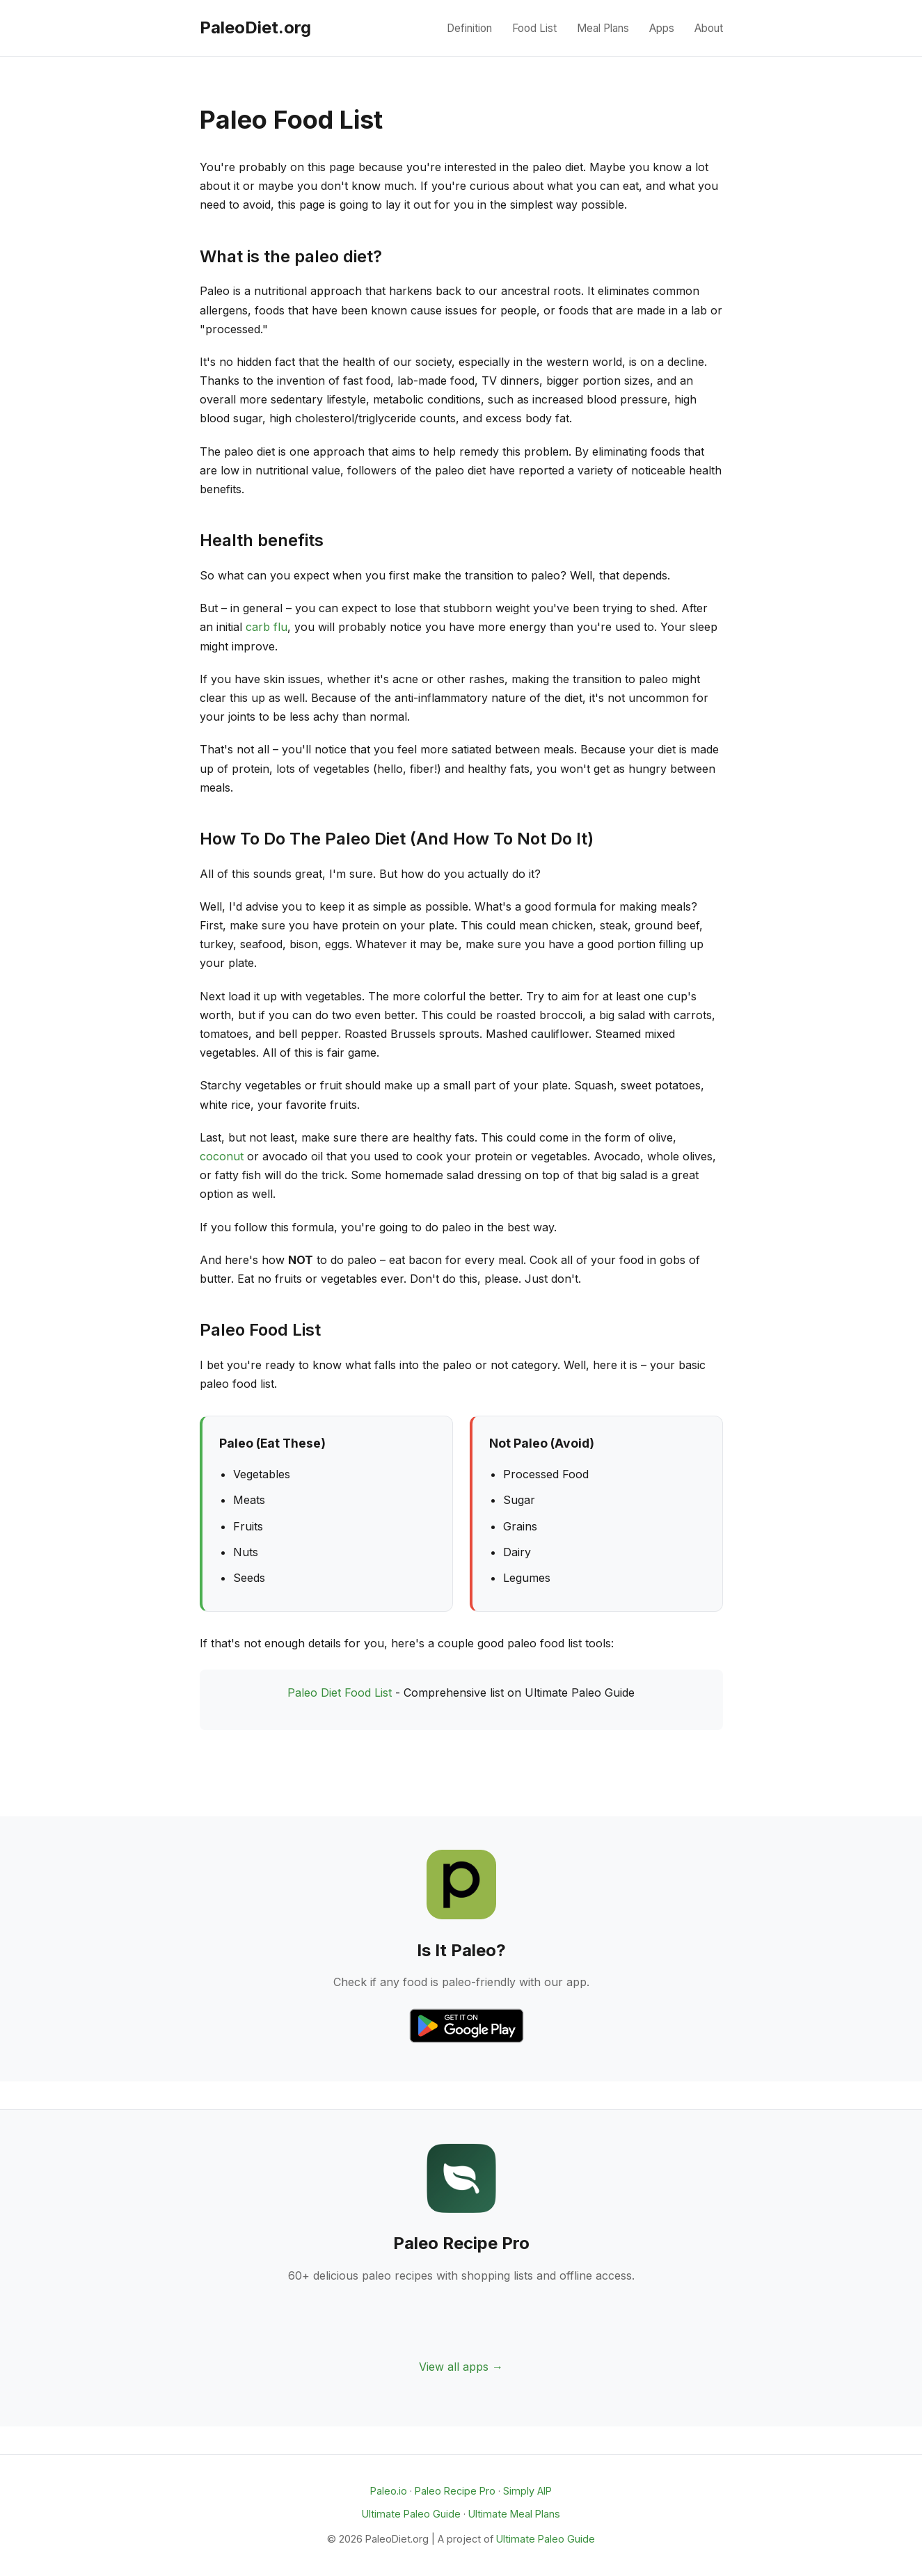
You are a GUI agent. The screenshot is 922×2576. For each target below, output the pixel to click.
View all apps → (461, 2367)
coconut (222, 1156)
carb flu (266, 627)
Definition (469, 28)
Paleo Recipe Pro (455, 2491)
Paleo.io (388, 2491)
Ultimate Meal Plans (514, 2514)
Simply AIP (527, 2491)
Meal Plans (603, 28)
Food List (534, 28)
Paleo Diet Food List (339, 1692)
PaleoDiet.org (255, 27)
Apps (661, 28)
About (708, 28)
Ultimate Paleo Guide (411, 2514)
